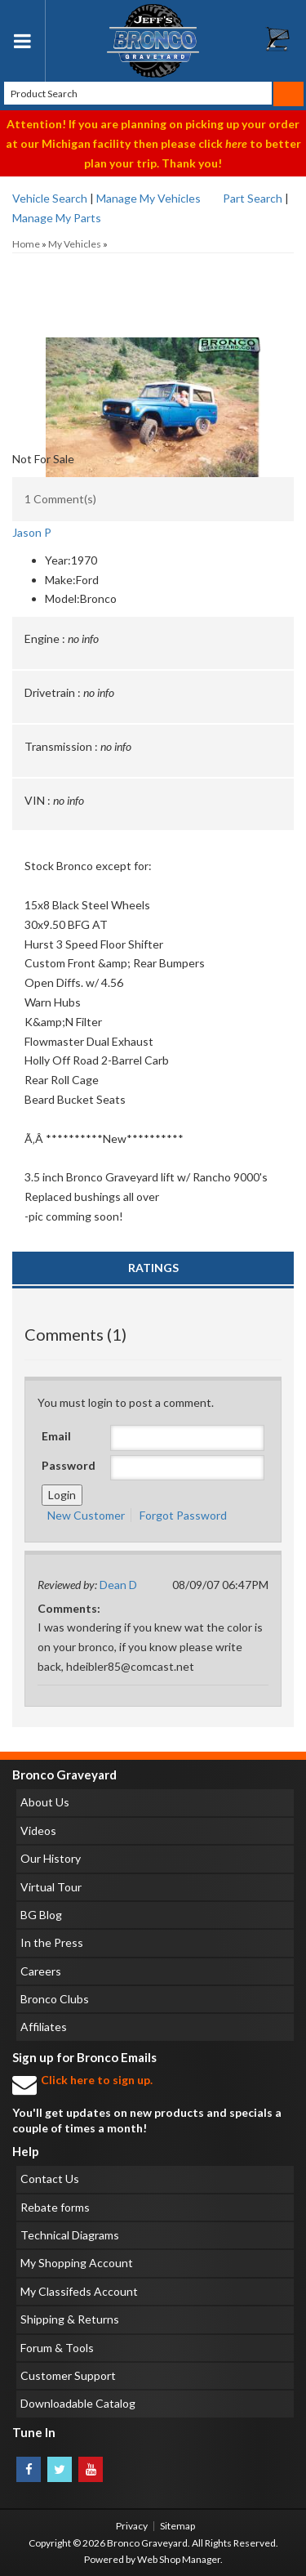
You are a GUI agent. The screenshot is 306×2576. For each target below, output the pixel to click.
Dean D (118, 1585)
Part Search (252, 198)
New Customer (86, 1515)
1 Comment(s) (60, 499)
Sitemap (177, 2526)
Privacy (132, 2526)
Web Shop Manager (178, 2559)
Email (56, 1436)
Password (68, 1465)
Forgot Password (183, 1515)
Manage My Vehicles (148, 198)
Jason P (31, 532)
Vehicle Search (49, 198)
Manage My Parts (56, 218)
